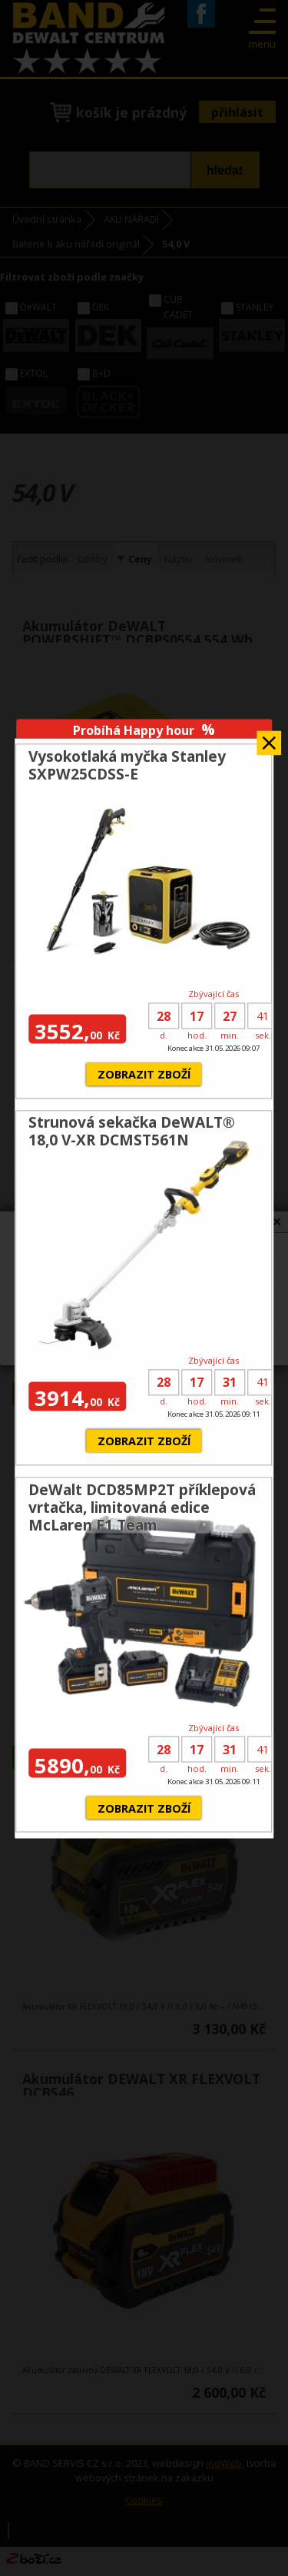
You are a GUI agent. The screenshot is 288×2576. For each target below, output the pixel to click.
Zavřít (269, 737)
